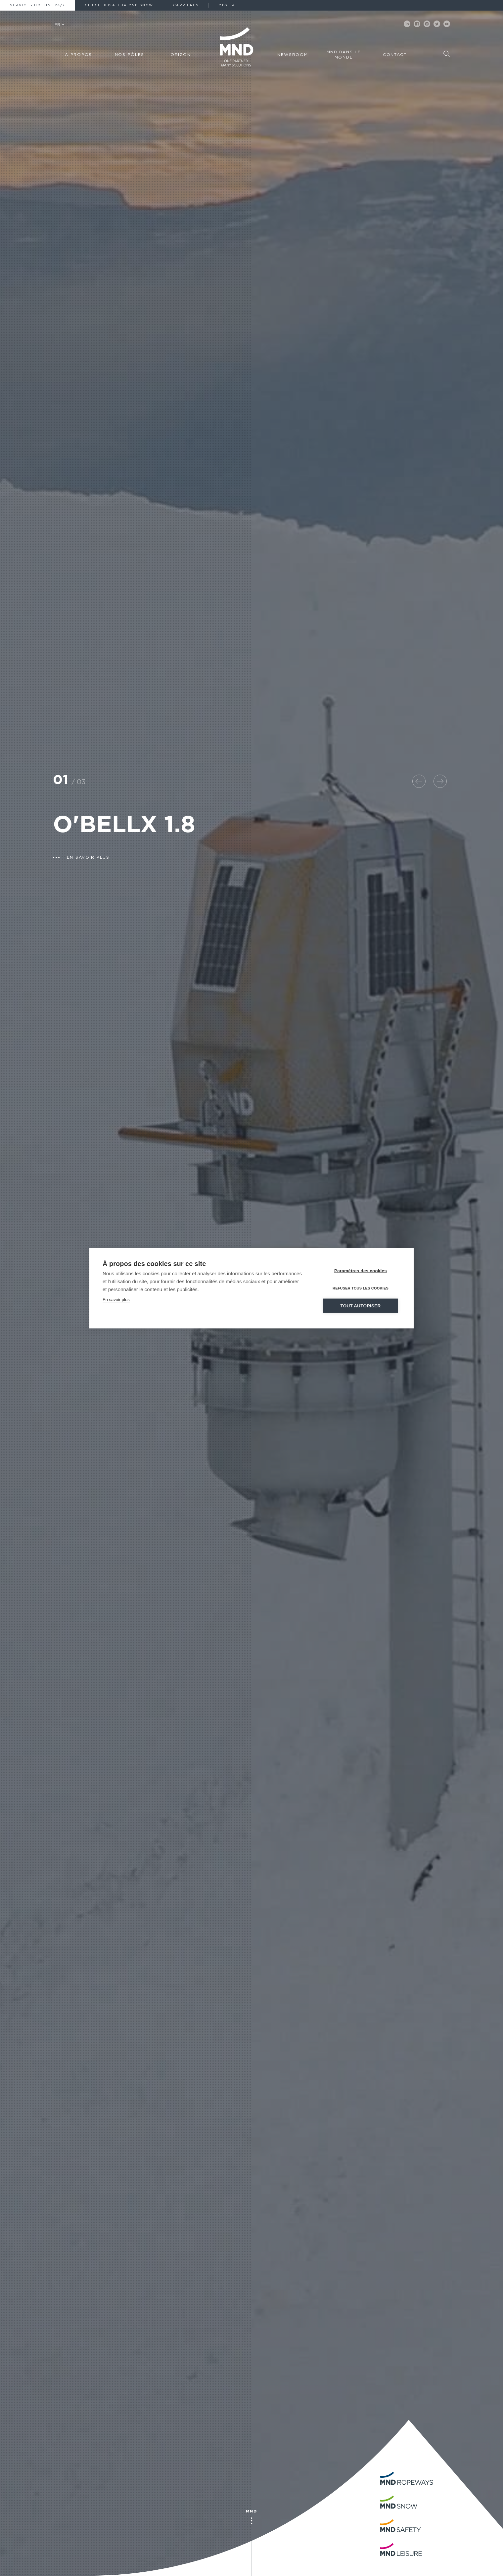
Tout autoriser (361, 1305)
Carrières (186, 5)
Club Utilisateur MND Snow (119, 5)
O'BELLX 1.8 (124, 825)
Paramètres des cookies (360, 1270)
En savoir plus (116, 1299)
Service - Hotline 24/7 (37, 5)
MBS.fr (226, 5)
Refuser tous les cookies (361, 1288)
